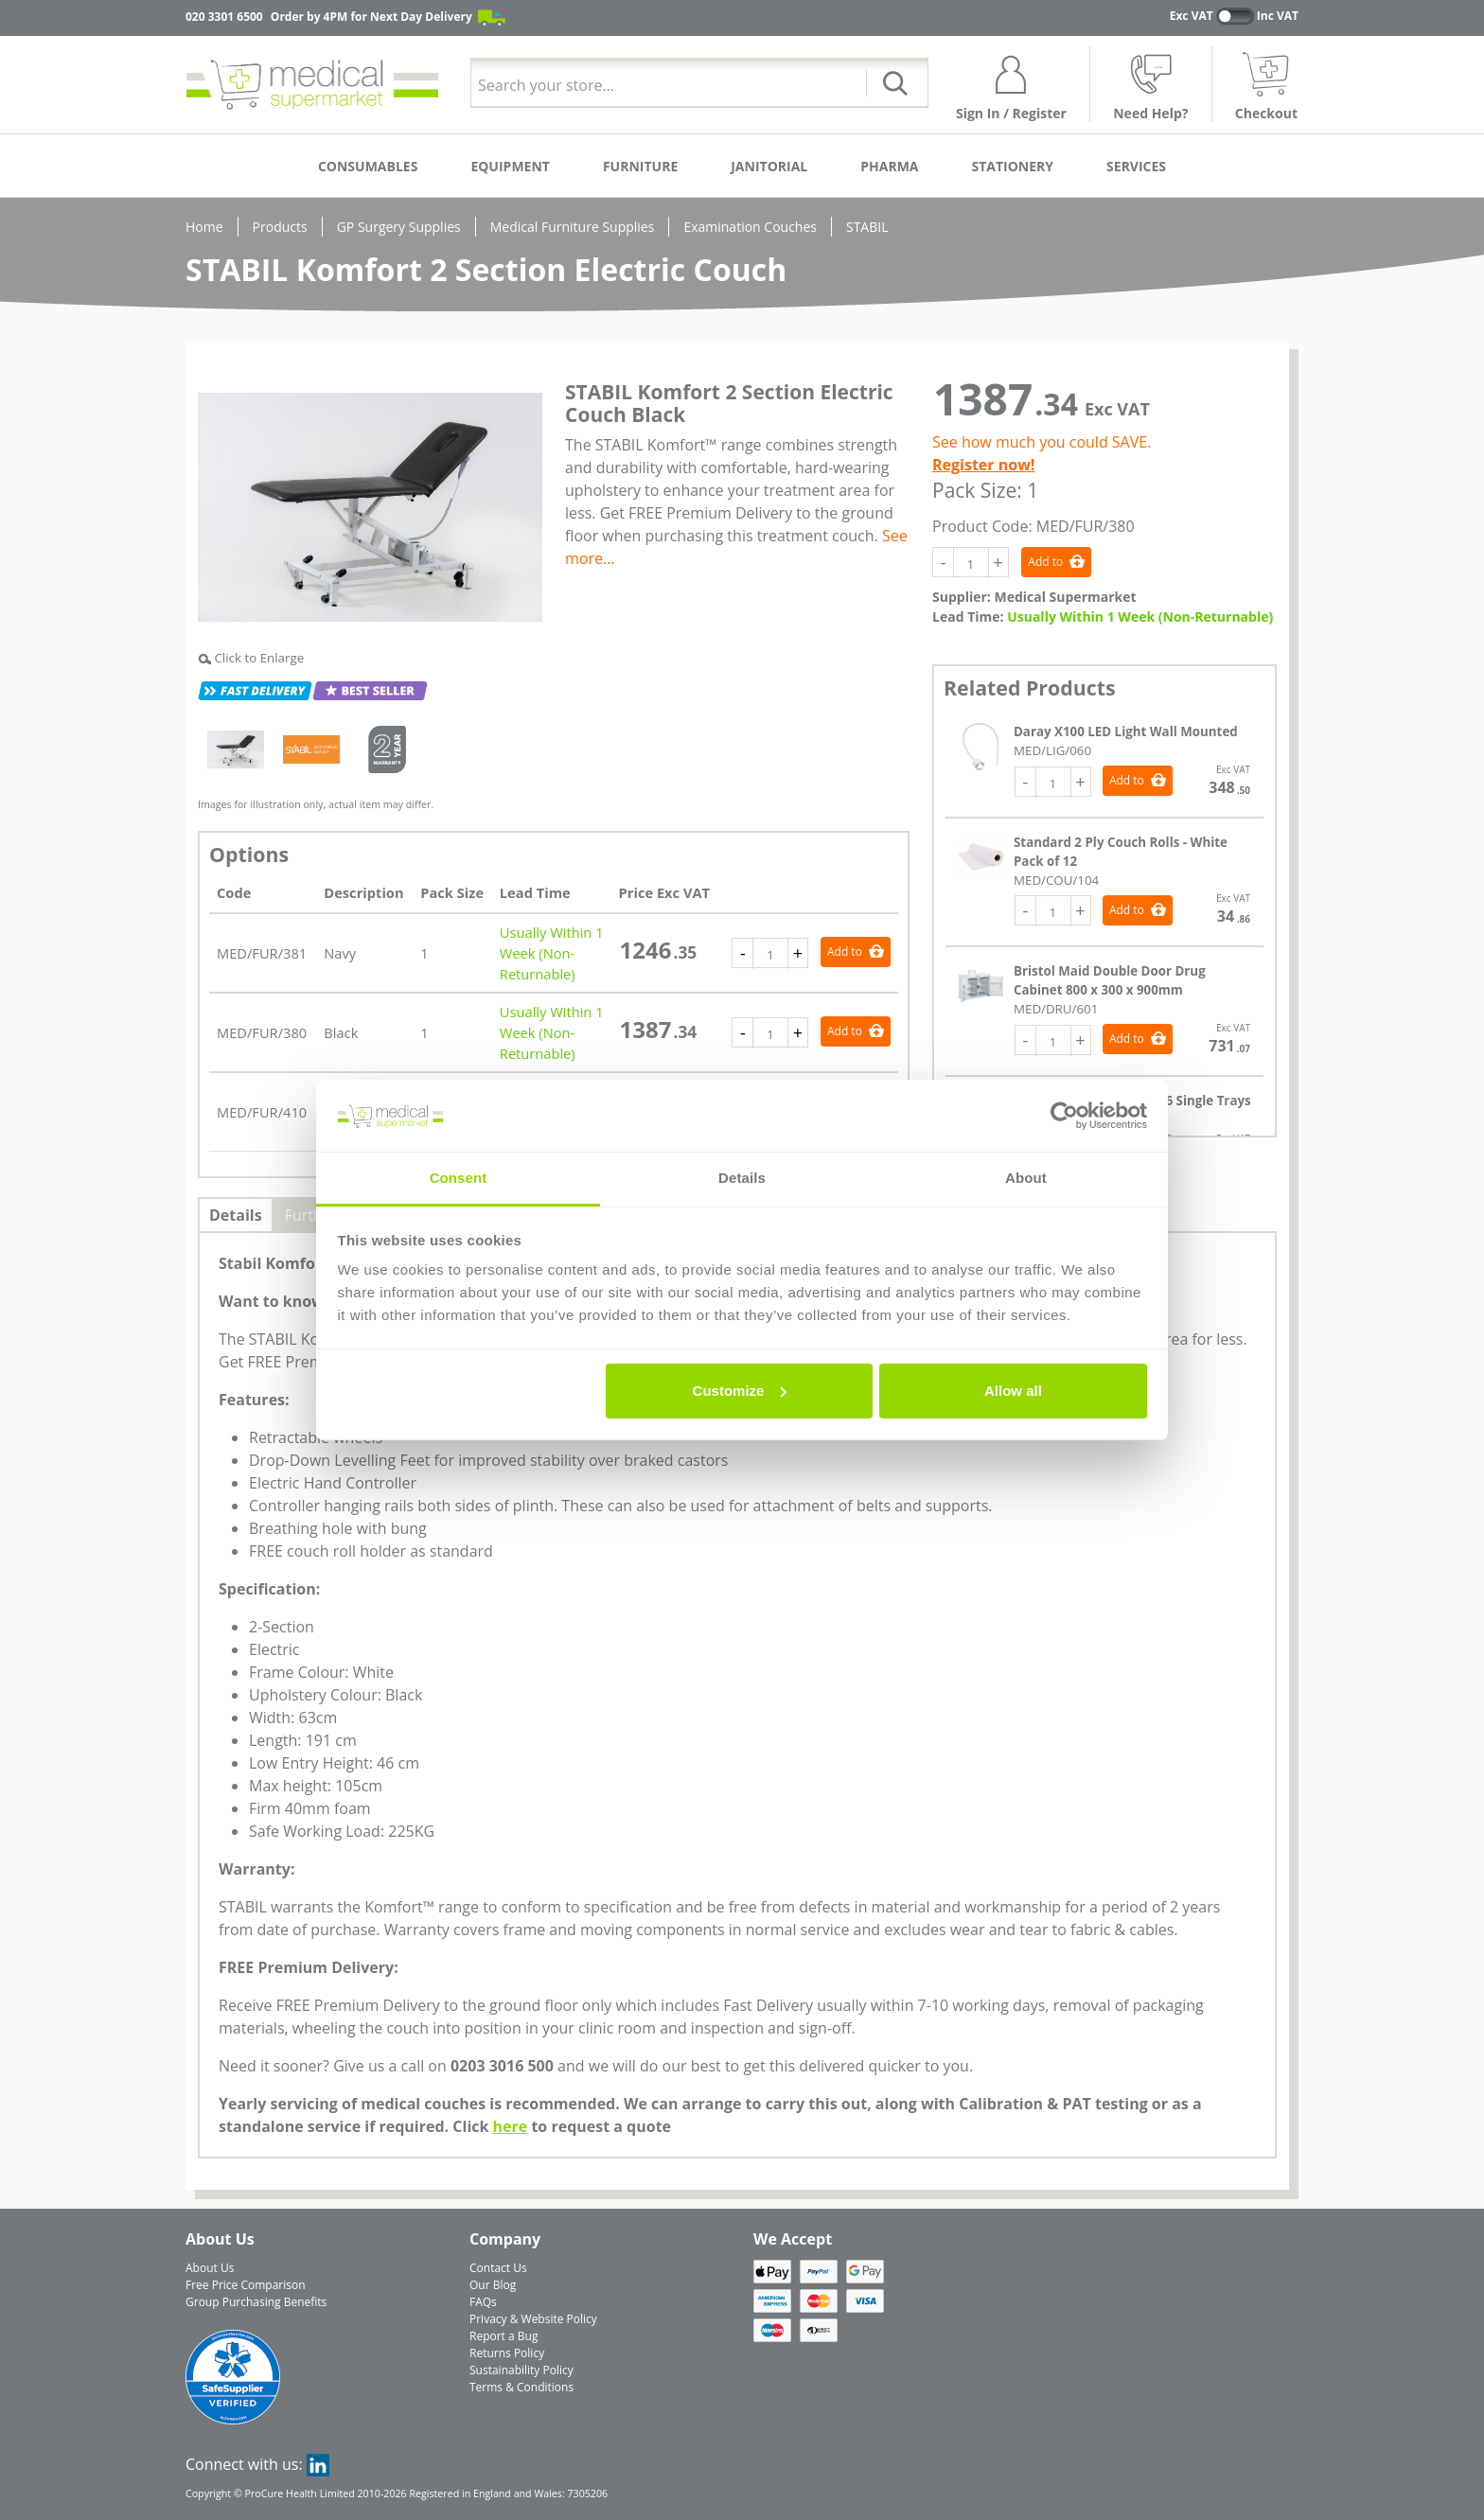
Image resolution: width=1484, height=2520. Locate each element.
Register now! (983, 464)
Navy (340, 952)
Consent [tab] (458, 1178)
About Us (210, 2268)
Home (204, 227)
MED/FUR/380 (262, 1032)
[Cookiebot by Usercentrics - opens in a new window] (1064, 1115)
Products (280, 227)
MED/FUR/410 (262, 1111)
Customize (740, 1391)
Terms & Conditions (521, 2387)
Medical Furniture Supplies (572, 227)
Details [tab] (742, 1178)
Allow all (1013, 1391)
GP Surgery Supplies (399, 227)
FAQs (483, 2302)
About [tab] (1026, 1178)
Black (341, 1032)
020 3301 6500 (224, 17)
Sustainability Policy (521, 2370)
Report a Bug (503, 2336)
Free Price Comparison (246, 2285)
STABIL (867, 227)
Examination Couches (750, 227)
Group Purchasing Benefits (256, 2302)
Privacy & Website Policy (533, 2319)
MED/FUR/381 (262, 952)
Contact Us (498, 2268)
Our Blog (492, 2285)
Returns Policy (506, 2353)
